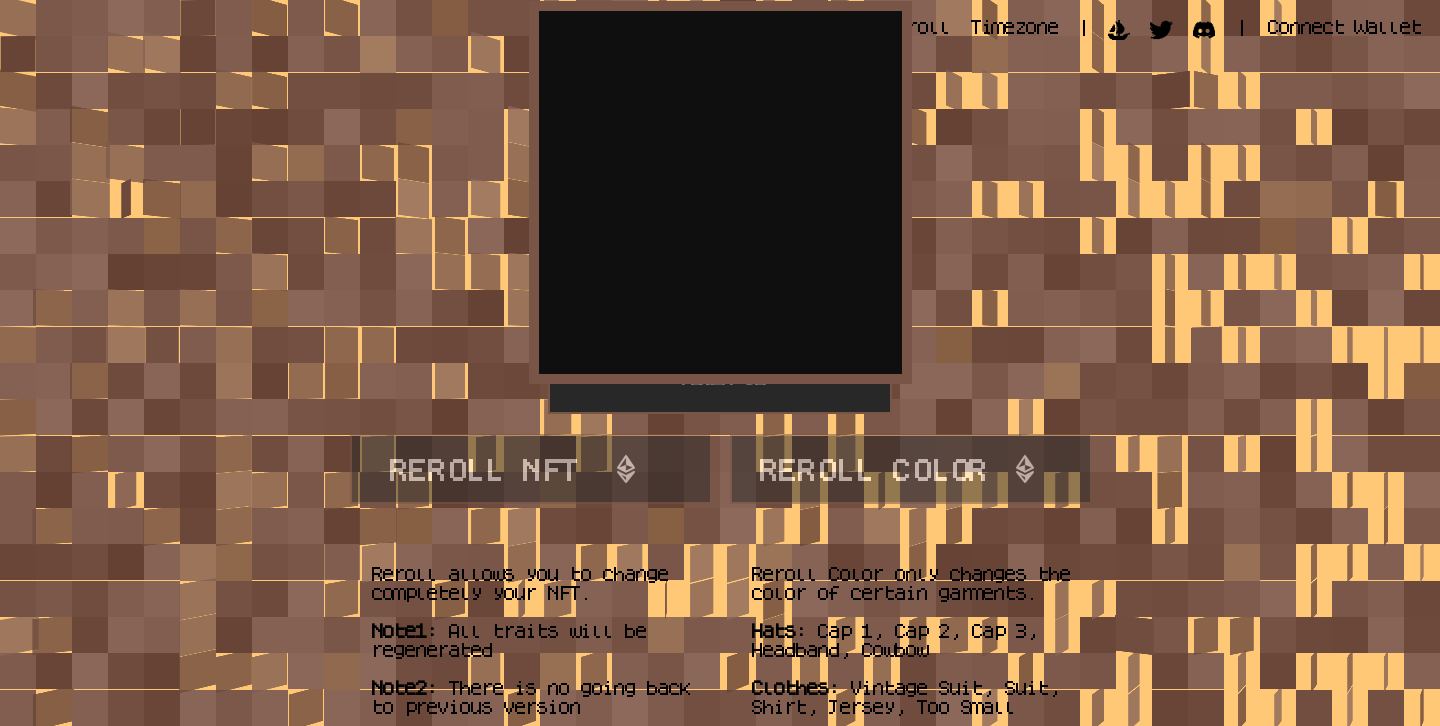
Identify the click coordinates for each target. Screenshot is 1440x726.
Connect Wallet (1343, 26)
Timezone (1013, 26)
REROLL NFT (482, 469)
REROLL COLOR (871, 469)
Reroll (916, 26)
